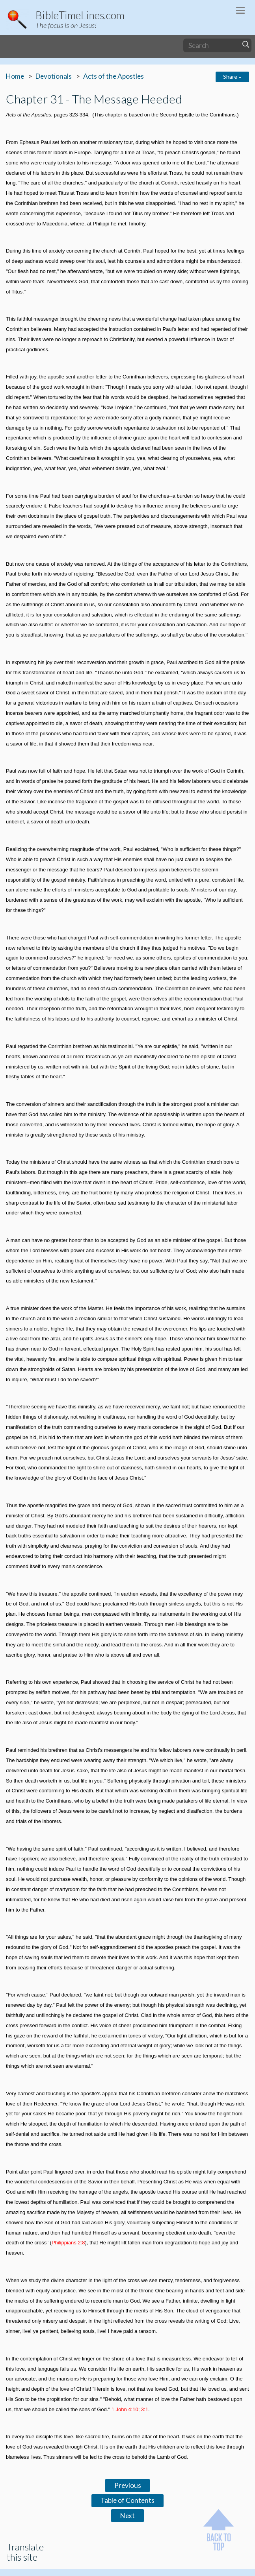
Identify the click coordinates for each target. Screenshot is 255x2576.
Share (232, 76)
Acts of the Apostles (113, 76)
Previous (127, 2485)
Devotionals (53, 76)
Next (127, 2515)
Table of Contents (127, 2500)
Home (15, 76)
